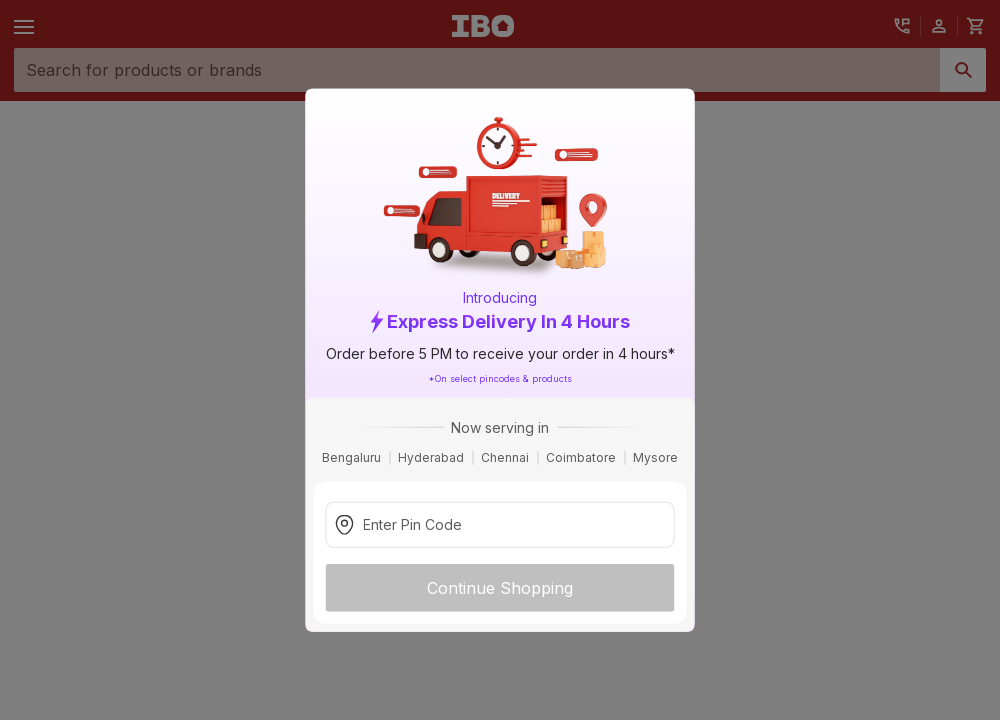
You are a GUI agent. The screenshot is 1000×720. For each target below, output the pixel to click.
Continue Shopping (500, 587)
